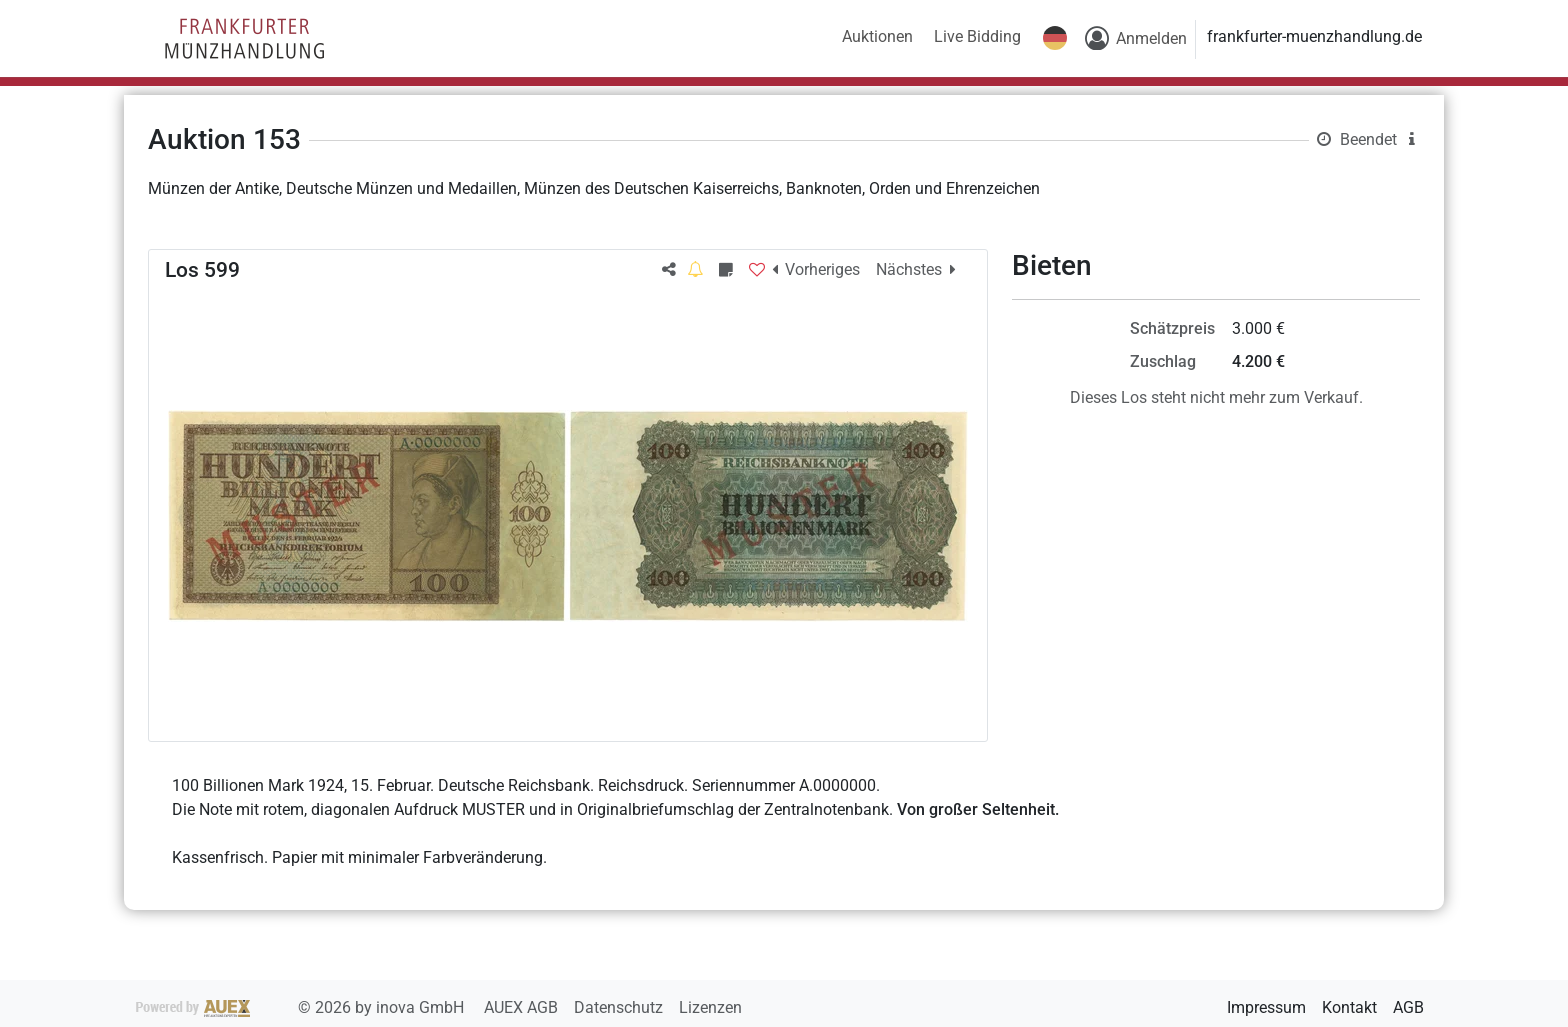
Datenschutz (620, 1007)
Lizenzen (710, 1007)
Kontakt (1349, 1007)
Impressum (1266, 1007)
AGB (1408, 1007)
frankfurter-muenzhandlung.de (1314, 36)
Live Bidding (977, 36)
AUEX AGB (523, 1007)
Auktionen (877, 36)
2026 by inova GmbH (302, 1007)
